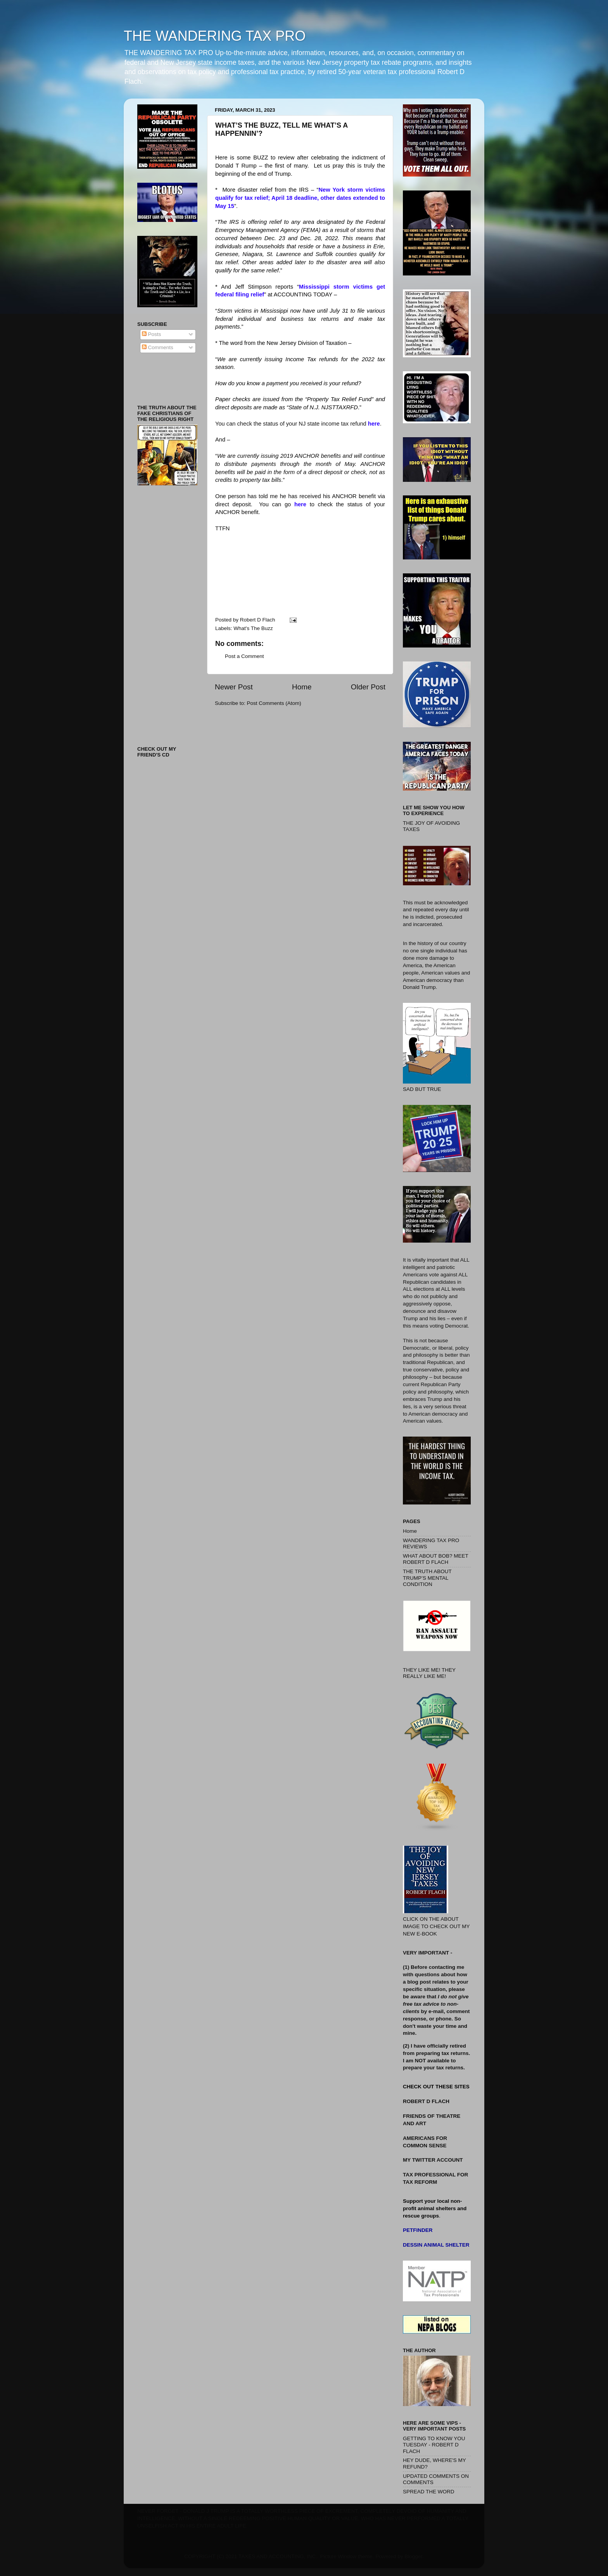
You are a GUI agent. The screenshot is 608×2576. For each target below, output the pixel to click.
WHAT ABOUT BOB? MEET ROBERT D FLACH (435, 1559)
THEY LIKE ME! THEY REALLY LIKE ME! (429, 1673)
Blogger (413, 2556)
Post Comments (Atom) (274, 703)
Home (301, 687)
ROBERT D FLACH (426, 2101)
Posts (151, 334)
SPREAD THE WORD (428, 2492)
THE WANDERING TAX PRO (215, 36)
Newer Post (234, 687)
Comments (157, 347)
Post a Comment (244, 656)
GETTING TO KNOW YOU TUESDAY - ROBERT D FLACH (434, 2445)
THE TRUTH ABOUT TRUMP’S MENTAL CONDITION (427, 1577)
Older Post (368, 687)
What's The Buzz (253, 628)
